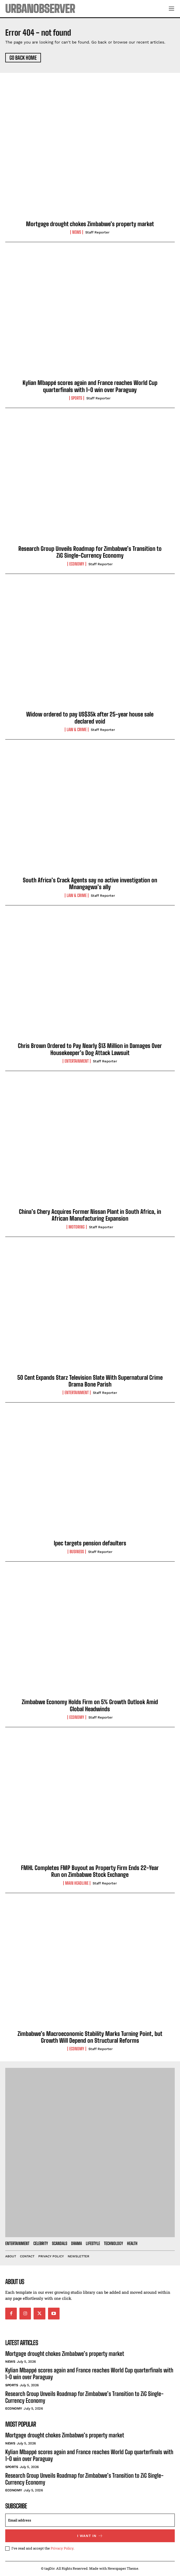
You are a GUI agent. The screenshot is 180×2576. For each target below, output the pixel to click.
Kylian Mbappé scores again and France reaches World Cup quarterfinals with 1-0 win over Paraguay (90, 386)
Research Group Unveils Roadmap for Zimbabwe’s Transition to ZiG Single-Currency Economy (90, 552)
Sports (76, 398)
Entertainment (77, 1061)
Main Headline (76, 1883)
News (76, 232)
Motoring (76, 1227)
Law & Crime (77, 729)
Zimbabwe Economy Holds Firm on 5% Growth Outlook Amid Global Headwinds (90, 1705)
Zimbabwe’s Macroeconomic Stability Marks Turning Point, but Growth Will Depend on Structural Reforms (90, 2037)
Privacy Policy (62, 2548)
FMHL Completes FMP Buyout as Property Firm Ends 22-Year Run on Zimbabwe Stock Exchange (90, 1871)
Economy (76, 564)
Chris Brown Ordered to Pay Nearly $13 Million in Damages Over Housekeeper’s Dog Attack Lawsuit (90, 1049)
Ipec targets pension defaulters (90, 1543)
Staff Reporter (97, 232)
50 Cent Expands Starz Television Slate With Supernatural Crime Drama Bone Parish (90, 1381)
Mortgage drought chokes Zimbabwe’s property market (90, 223)
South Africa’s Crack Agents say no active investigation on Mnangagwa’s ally (90, 883)
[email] (90, 2520)
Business (77, 1552)
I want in (90, 2535)
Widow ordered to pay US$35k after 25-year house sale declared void (89, 718)
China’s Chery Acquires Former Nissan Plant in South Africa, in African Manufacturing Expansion (90, 1215)
